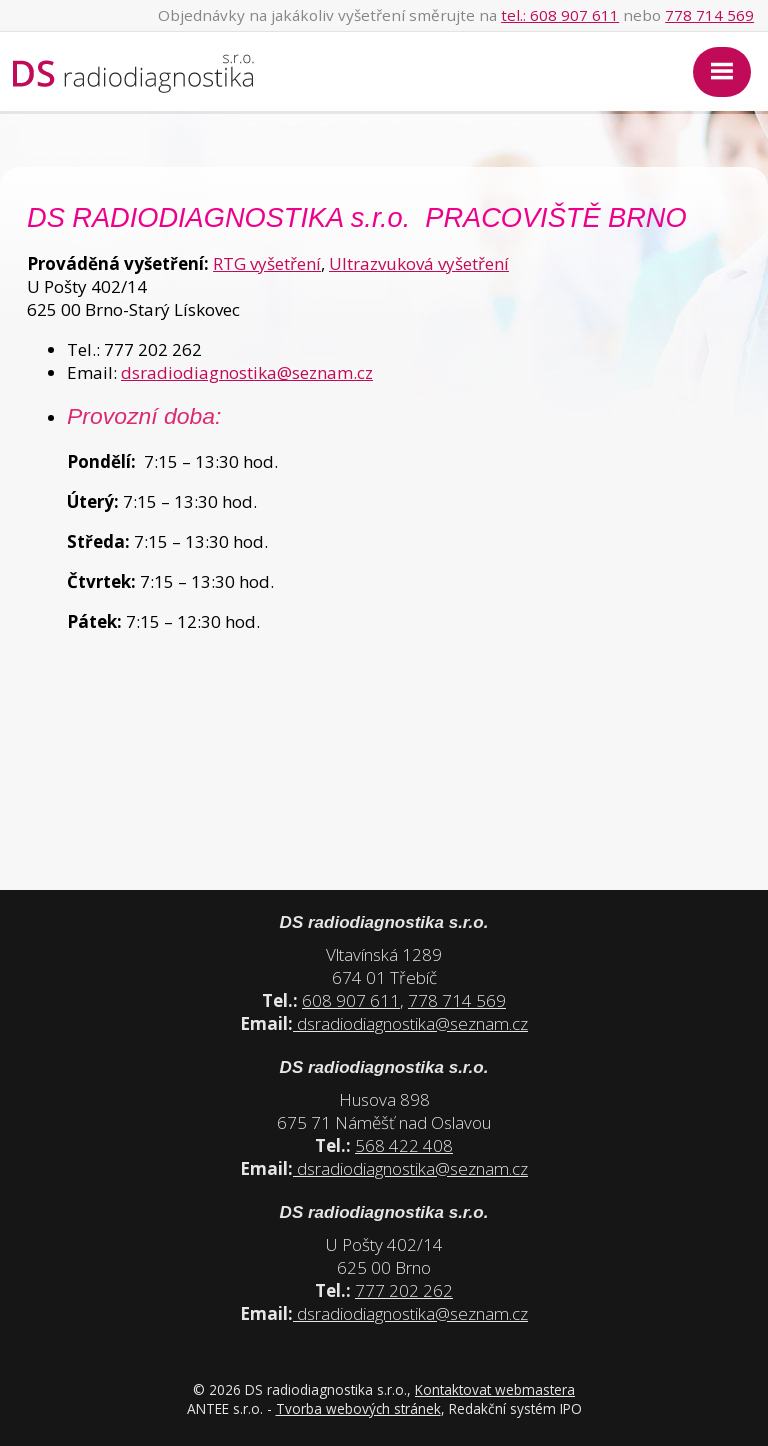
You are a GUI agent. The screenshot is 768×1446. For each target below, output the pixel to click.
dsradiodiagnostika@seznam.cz (247, 372)
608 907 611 (351, 1000)
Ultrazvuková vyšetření (419, 263)
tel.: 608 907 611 (560, 15)
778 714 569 (709, 15)
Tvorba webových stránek (358, 1408)
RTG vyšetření (267, 263)
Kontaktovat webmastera (495, 1389)
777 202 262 (404, 1290)
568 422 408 (404, 1145)
